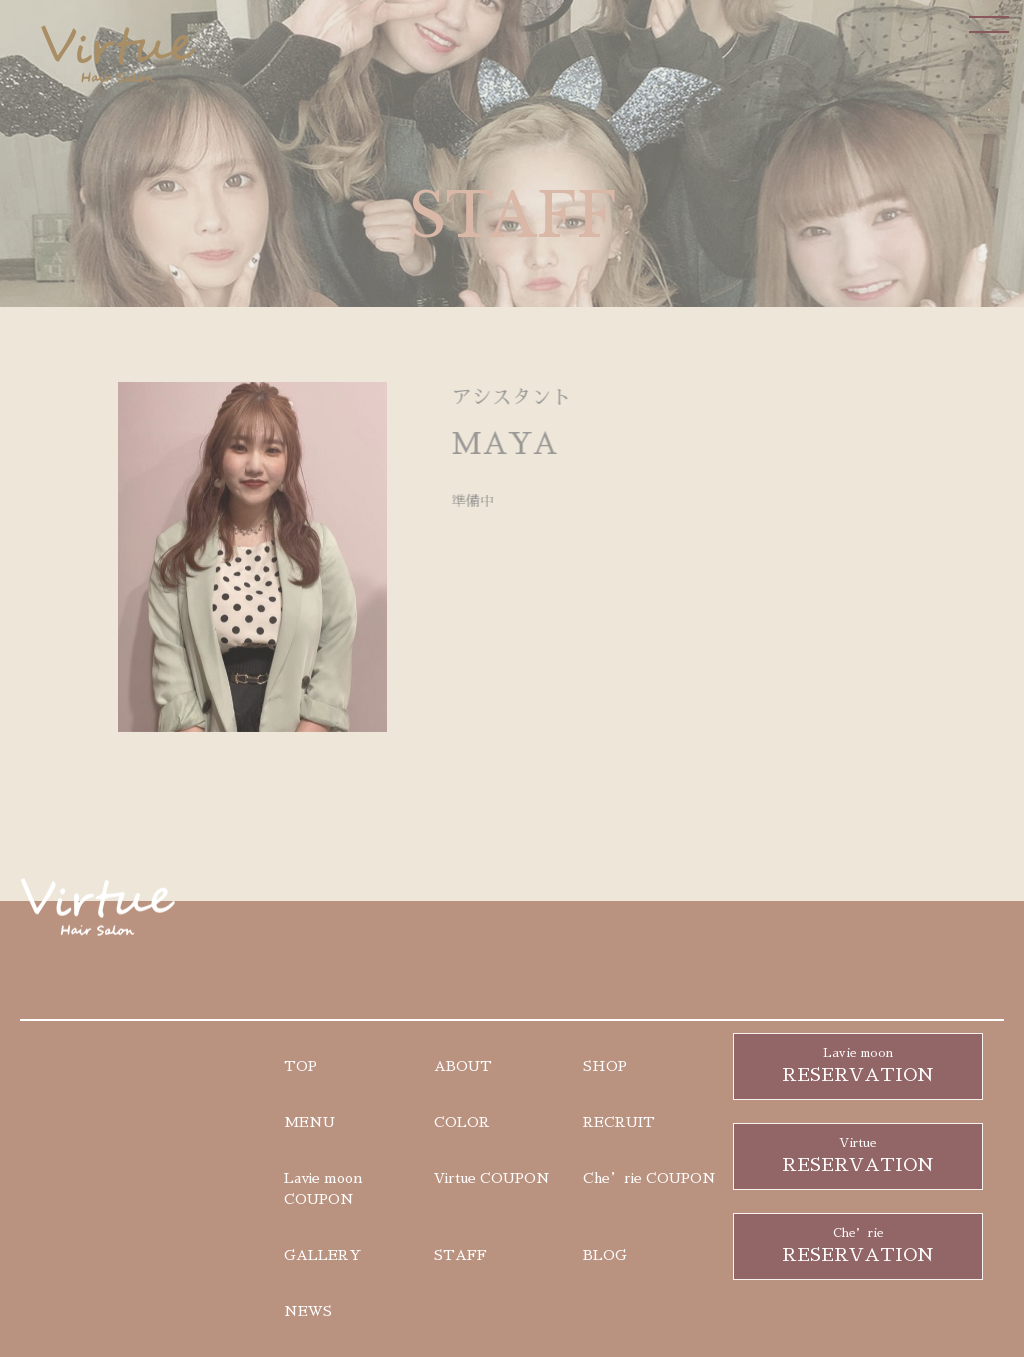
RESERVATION (858, 1064)
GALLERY (322, 1255)
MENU (309, 1122)
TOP (300, 1066)
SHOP (605, 1066)
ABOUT (463, 1066)
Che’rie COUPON (649, 1178)
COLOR (462, 1122)
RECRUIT (619, 1122)
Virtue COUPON (492, 1178)
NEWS (308, 1311)
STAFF (460, 1255)
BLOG (605, 1255)
